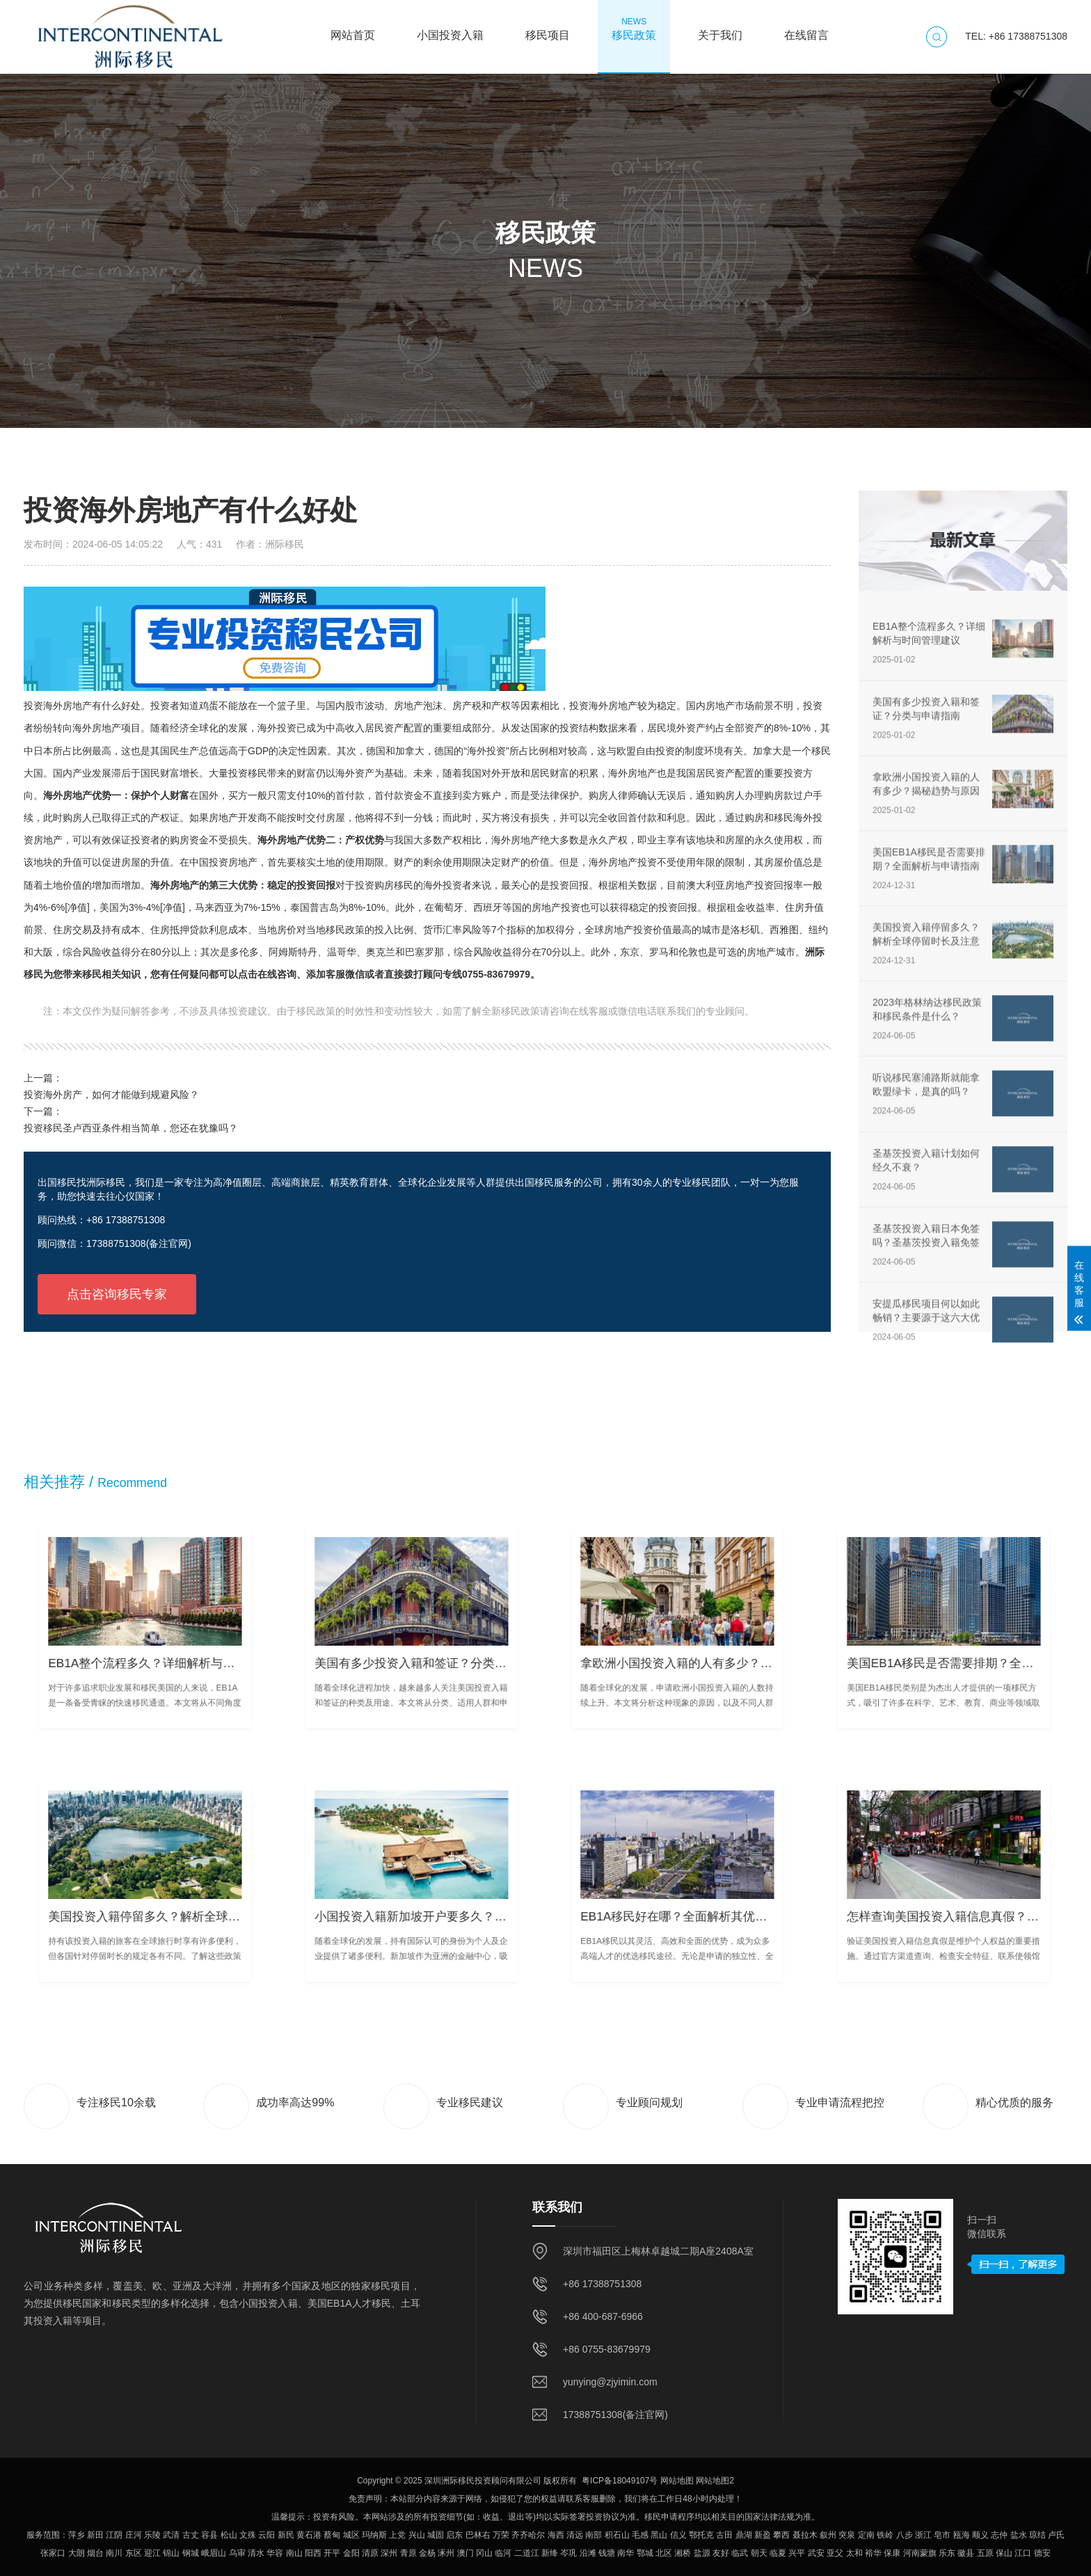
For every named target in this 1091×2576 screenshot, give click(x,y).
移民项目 (547, 28)
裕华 (873, 2553)
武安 (816, 2553)
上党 (397, 2535)
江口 (1022, 2553)
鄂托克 (701, 2535)
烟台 (95, 2553)
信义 (678, 2535)
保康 (892, 2553)
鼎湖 (743, 2535)
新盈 (762, 2535)
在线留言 (806, 28)
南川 (114, 2553)
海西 (556, 2535)
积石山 (617, 2535)
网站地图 (677, 2481)
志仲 (999, 2535)
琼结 (1037, 2535)
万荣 (501, 2535)
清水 (256, 2553)
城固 (435, 2535)
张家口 (52, 2553)
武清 (171, 2535)
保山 (1004, 2553)
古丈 (190, 2535)
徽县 (965, 2553)
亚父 (835, 2553)
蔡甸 (332, 2535)
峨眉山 (213, 2553)
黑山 (659, 2535)
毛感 (640, 2535)
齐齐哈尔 (528, 2535)
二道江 (526, 2553)
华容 (274, 2553)
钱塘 (606, 2553)
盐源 (702, 2553)
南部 (593, 2535)
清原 (370, 2553)
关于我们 (720, 28)
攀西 (781, 2535)
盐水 (1018, 2535)
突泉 (846, 2535)
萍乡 (76, 2535)
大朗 (76, 2553)
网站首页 (353, 28)
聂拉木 (805, 2535)
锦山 (171, 2553)
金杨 (427, 2553)
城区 (351, 2535)
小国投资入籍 (450, 28)
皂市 (942, 2535)
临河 (503, 2553)
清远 (574, 2535)
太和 (854, 2553)
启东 (454, 2535)
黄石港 (308, 2535)
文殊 (247, 2535)
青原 (408, 2553)
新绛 (549, 2553)
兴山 (416, 2535)
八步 (904, 2535)
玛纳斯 (374, 2535)
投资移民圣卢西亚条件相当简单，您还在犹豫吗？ (131, 1128)
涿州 (446, 2553)
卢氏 (1056, 2535)
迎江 (152, 2553)
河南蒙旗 (920, 2553)
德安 (1042, 2553)
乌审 (237, 2553)
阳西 (313, 2553)
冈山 (484, 2553)
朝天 (759, 2553)
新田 (95, 2535)
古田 (724, 2535)
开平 (332, 2553)
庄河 (133, 2535)
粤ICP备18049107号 (620, 2481)
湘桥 (682, 2553)
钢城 (190, 2553)
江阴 (114, 2535)
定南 (866, 2535)
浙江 (923, 2535)
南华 (625, 2553)
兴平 (796, 2553)
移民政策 (634, 28)
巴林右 (478, 2535)
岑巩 (568, 2553)
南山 (294, 2553)
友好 (720, 2553)
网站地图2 (715, 2481)
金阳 (351, 2553)
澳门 (465, 2553)
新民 (286, 2535)
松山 (229, 2535)
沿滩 (588, 2553)
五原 (985, 2553)
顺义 (980, 2535)
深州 (389, 2553)
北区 (663, 2553)
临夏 (778, 2553)
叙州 (828, 2535)
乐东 (947, 2553)
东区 (133, 2553)
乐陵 (152, 2535)
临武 (739, 2553)
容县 (209, 2535)
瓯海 (961, 2535)
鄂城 (645, 2553)
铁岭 (885, 2535)
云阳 (266, 2535)
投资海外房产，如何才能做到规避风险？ (111, 1094)
